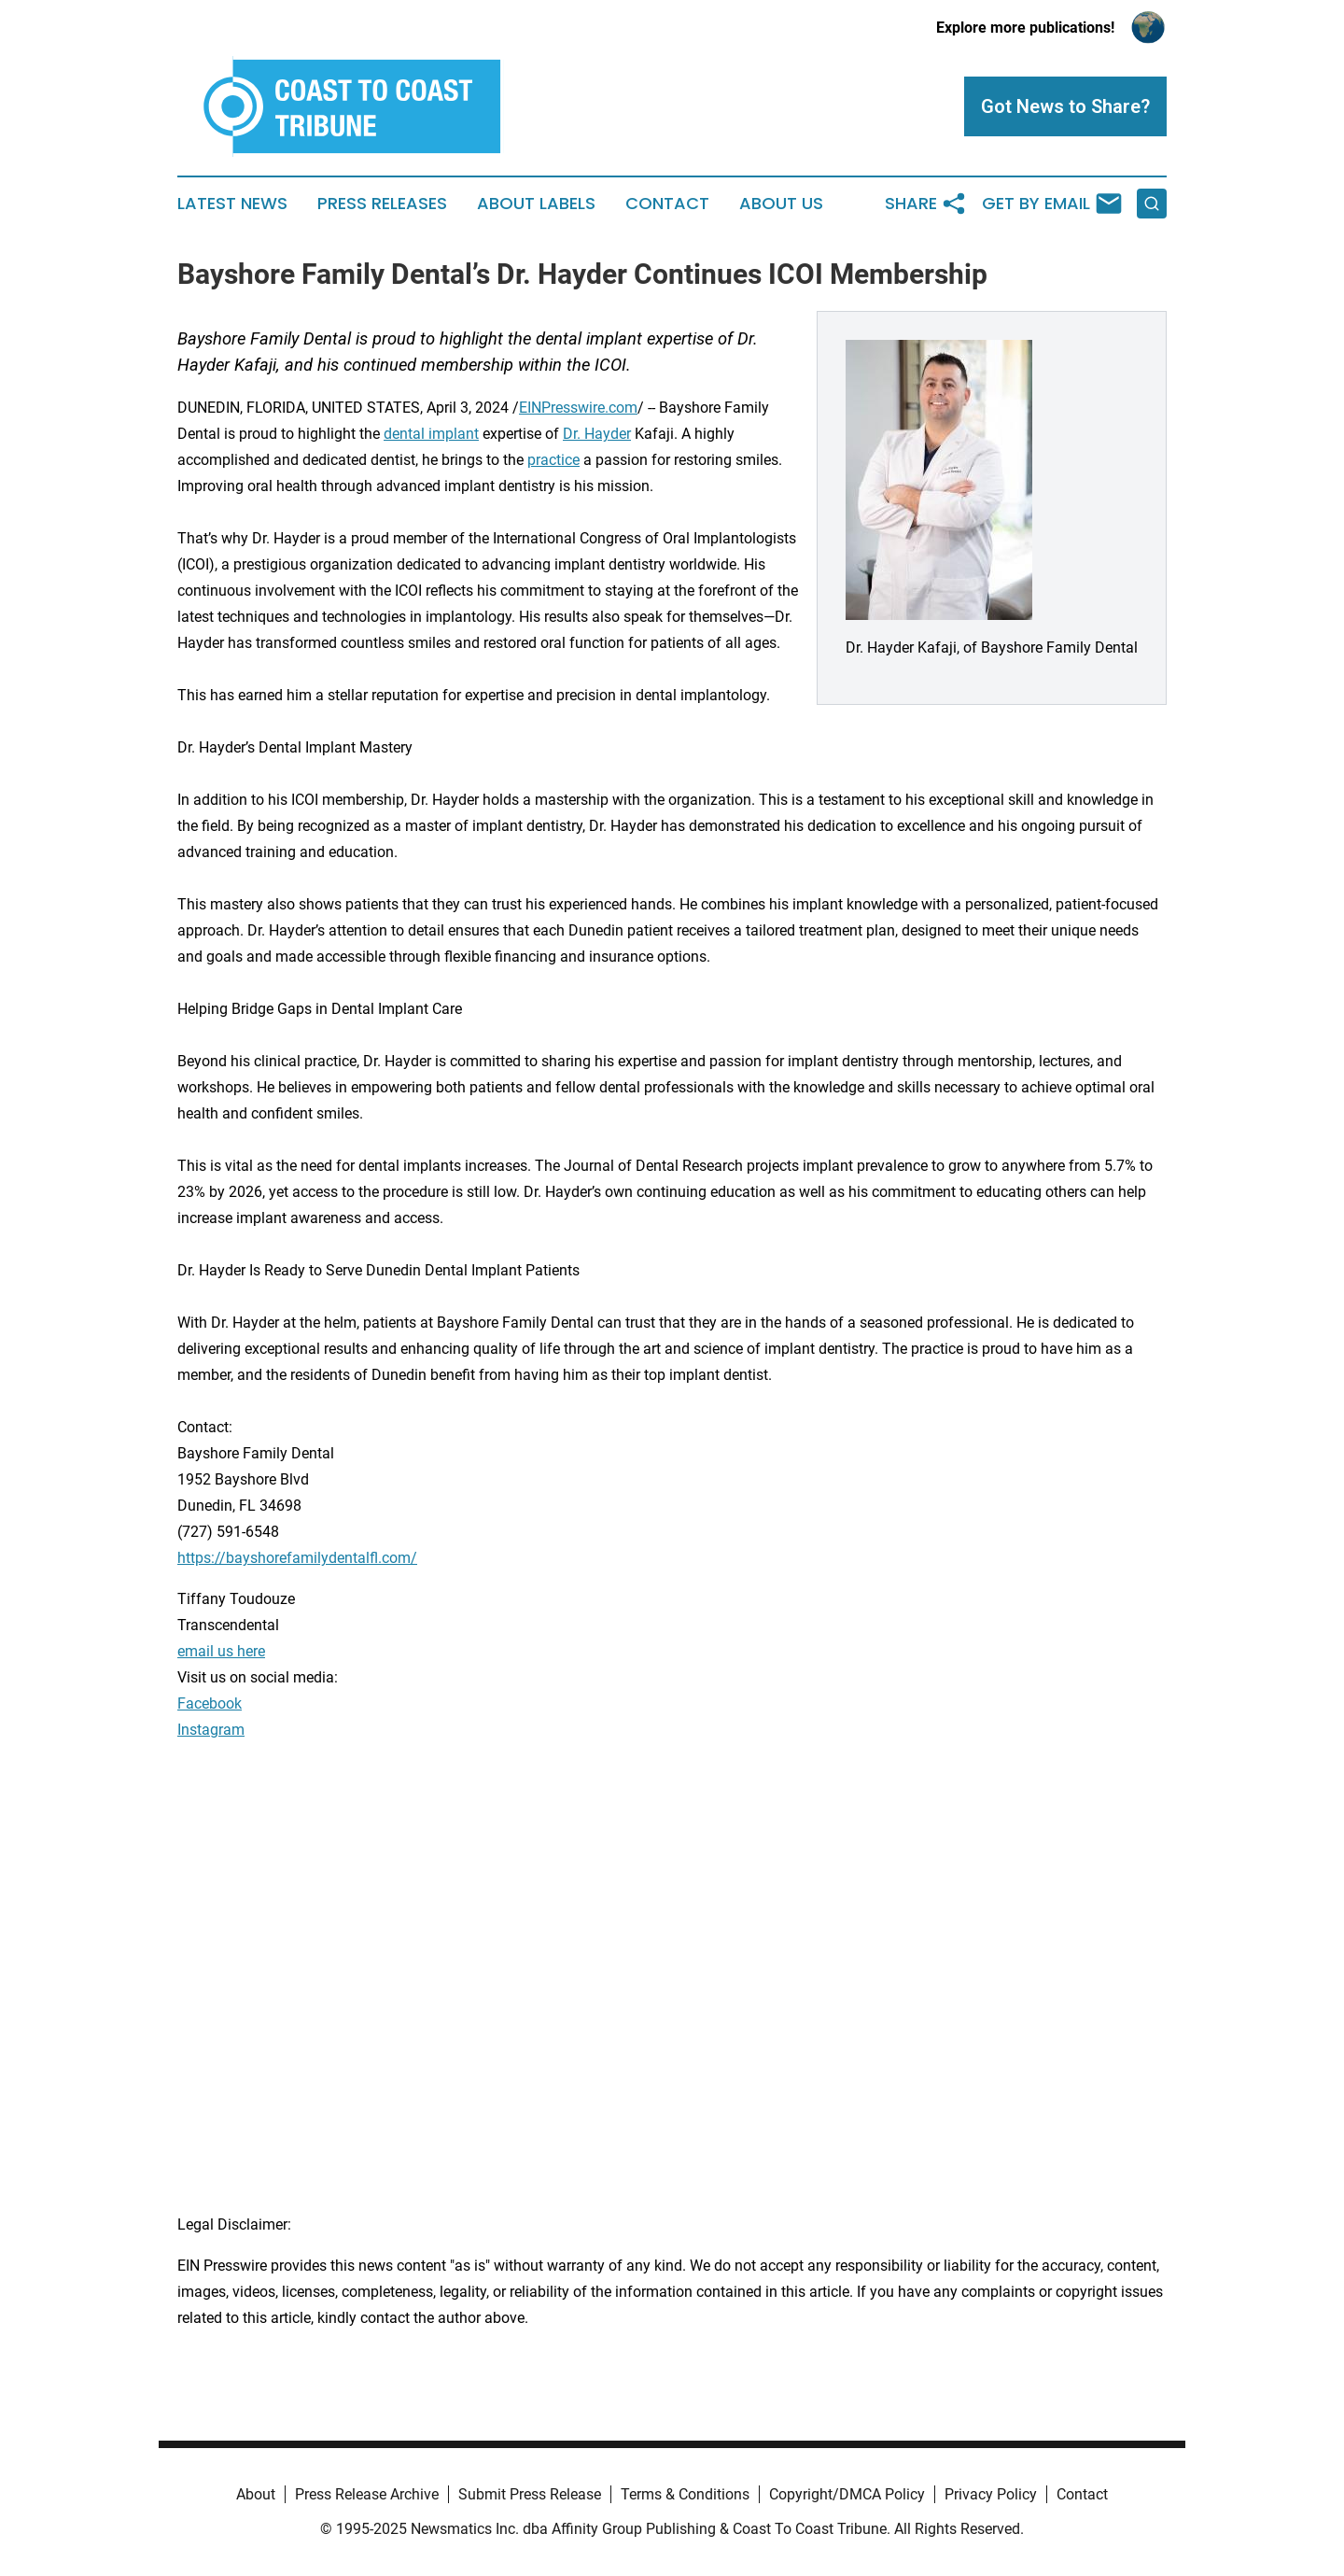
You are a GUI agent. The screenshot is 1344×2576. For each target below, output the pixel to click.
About (255, 2494)
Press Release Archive (367, 2494)
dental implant (431, 434)
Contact (667, 203)
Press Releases (382, 203)
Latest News (232, 203)
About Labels (536, 203)
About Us (781, 203)
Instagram (211, 1729)
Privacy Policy (991, 2494)
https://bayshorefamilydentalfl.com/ (297, 1558)
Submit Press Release (529, 2494)
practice (553, 460)
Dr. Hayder (597, 434)
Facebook (209, 1703)
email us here (221, 1651)
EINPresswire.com (578, 407)
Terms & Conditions (685, 2494)
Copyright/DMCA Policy (847, 2494)
